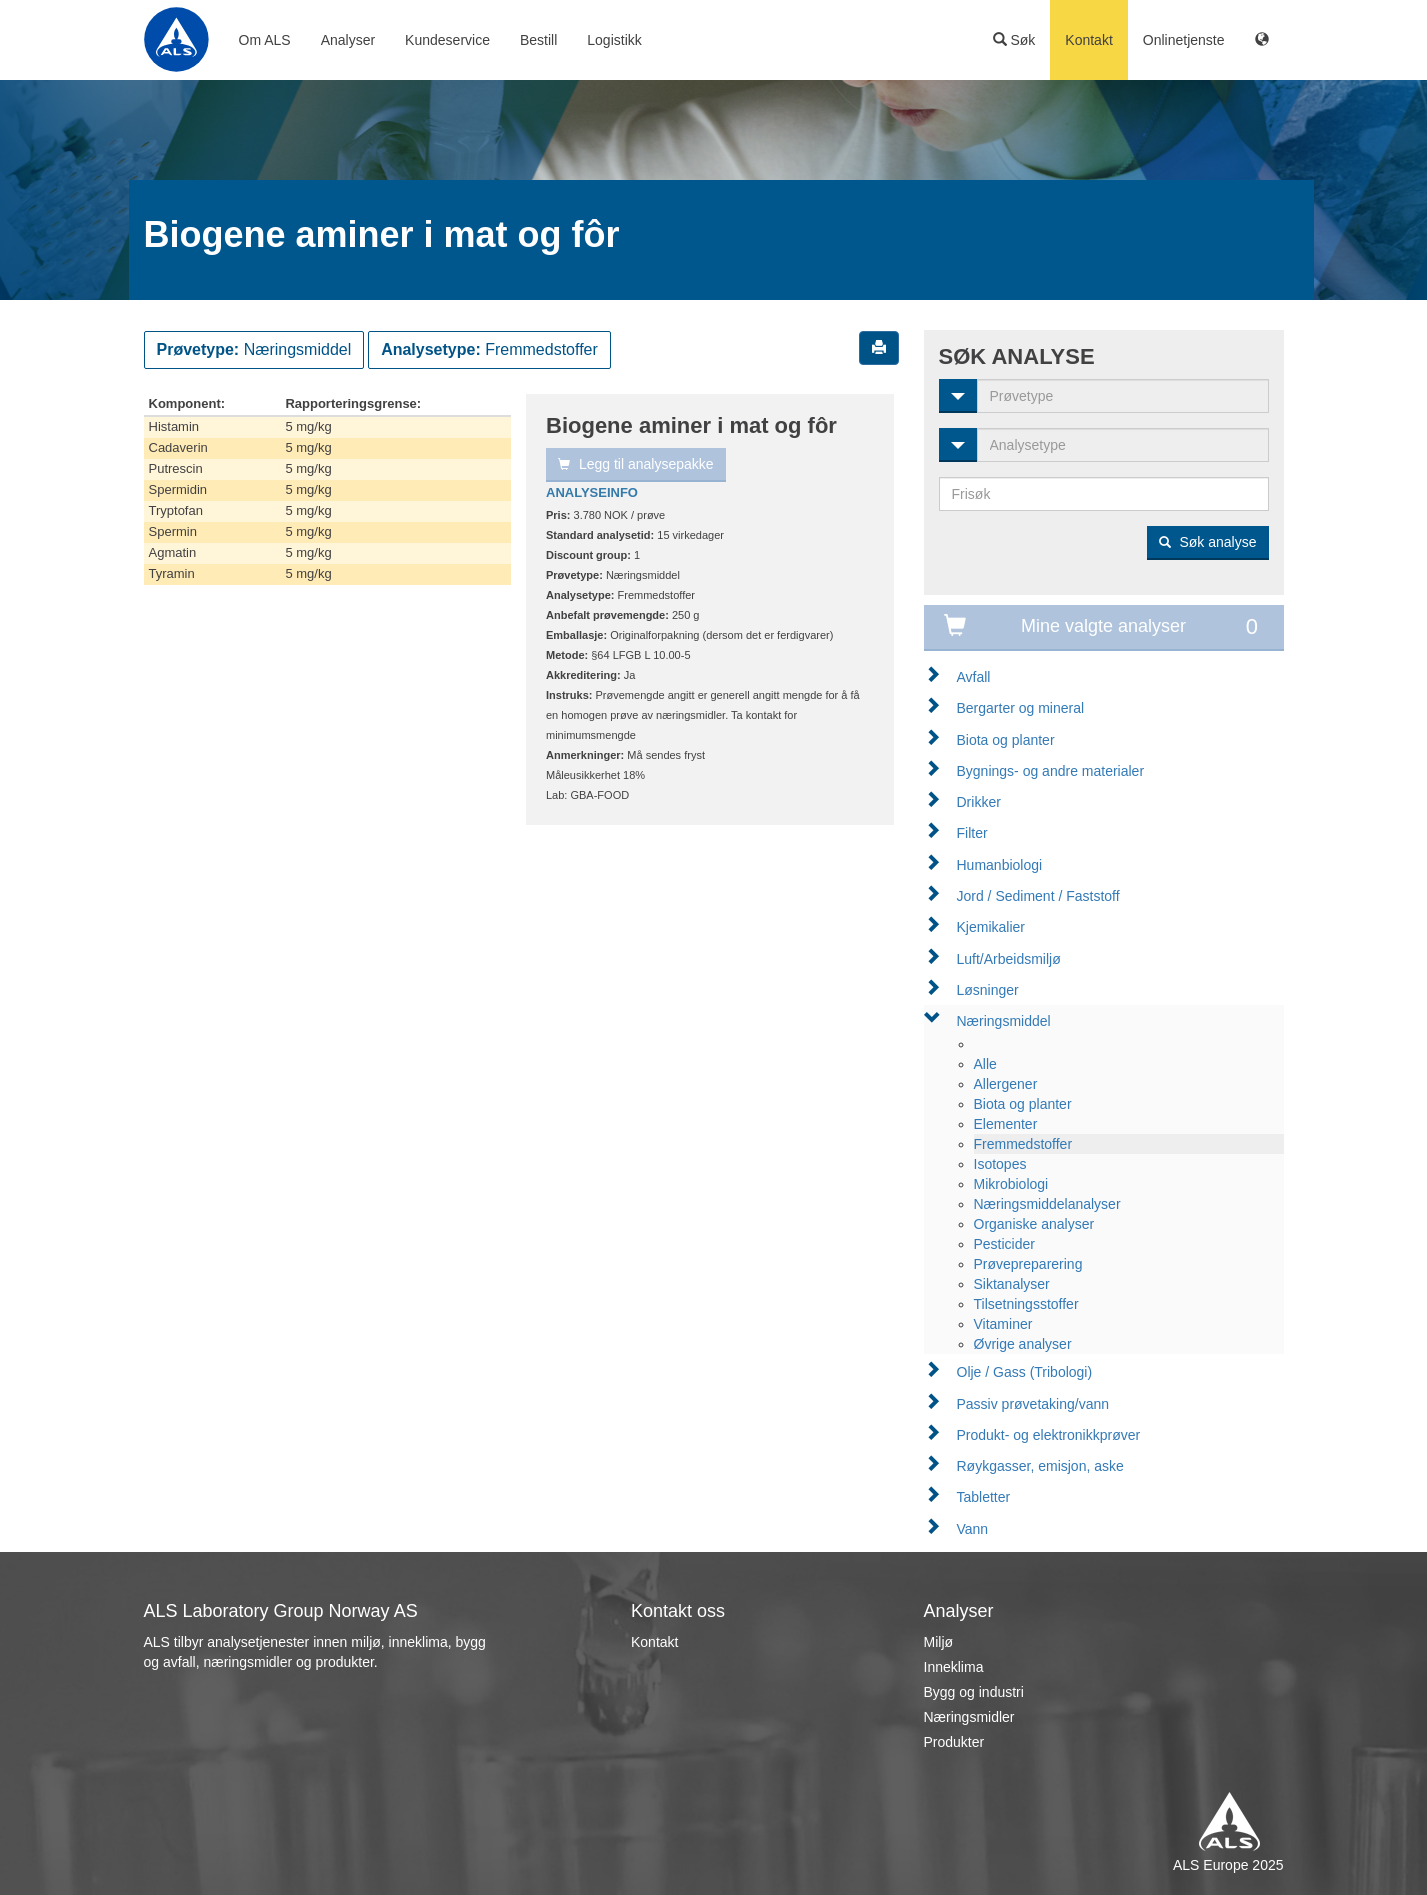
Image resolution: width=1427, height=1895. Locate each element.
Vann (973, 1529)
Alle (985, 1064)
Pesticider (1004, 1244)
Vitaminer (1003, 1324)
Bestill (538, 40)
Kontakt (1088, 40)
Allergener (1006, 1084)
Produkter (954, 1742)
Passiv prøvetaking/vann (1033, 1404)
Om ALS (265, 40)
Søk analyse (1208, 542)
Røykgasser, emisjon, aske (1040, 1466)
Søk (1014, 40)
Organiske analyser (1034, 1224)
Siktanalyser (1012, 1284)
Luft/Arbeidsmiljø (1009, 959)
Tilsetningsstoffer (1026, 1304)
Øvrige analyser (1023, 1344)
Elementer (1006, 1124)
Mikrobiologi (1011, 1184)
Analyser (348, 40)
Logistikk (614, 40)
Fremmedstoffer (1023, 1144)
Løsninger (988, 990)
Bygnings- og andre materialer (1051, 771)
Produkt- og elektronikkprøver (1049, 1435)
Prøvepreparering (1028, 1264)
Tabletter (984, 1497)
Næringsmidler (969, 1717)
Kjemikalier (991, 927)
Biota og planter (1006, 740)
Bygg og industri (974, 1692)
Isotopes (1000, 1164)
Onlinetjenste (1184, 40)
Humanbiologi (1000, 865)
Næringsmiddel (1004, 1021)
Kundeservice (447, 40)
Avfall (974, 677)
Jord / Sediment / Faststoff (1038, 896)
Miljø (939, 1642)
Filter (972, 833)
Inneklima (954, 1667)
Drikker (979, 802)
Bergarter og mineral (1021, 708)
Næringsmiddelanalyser (1047, 1204)
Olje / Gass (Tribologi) (1025, 1372)
